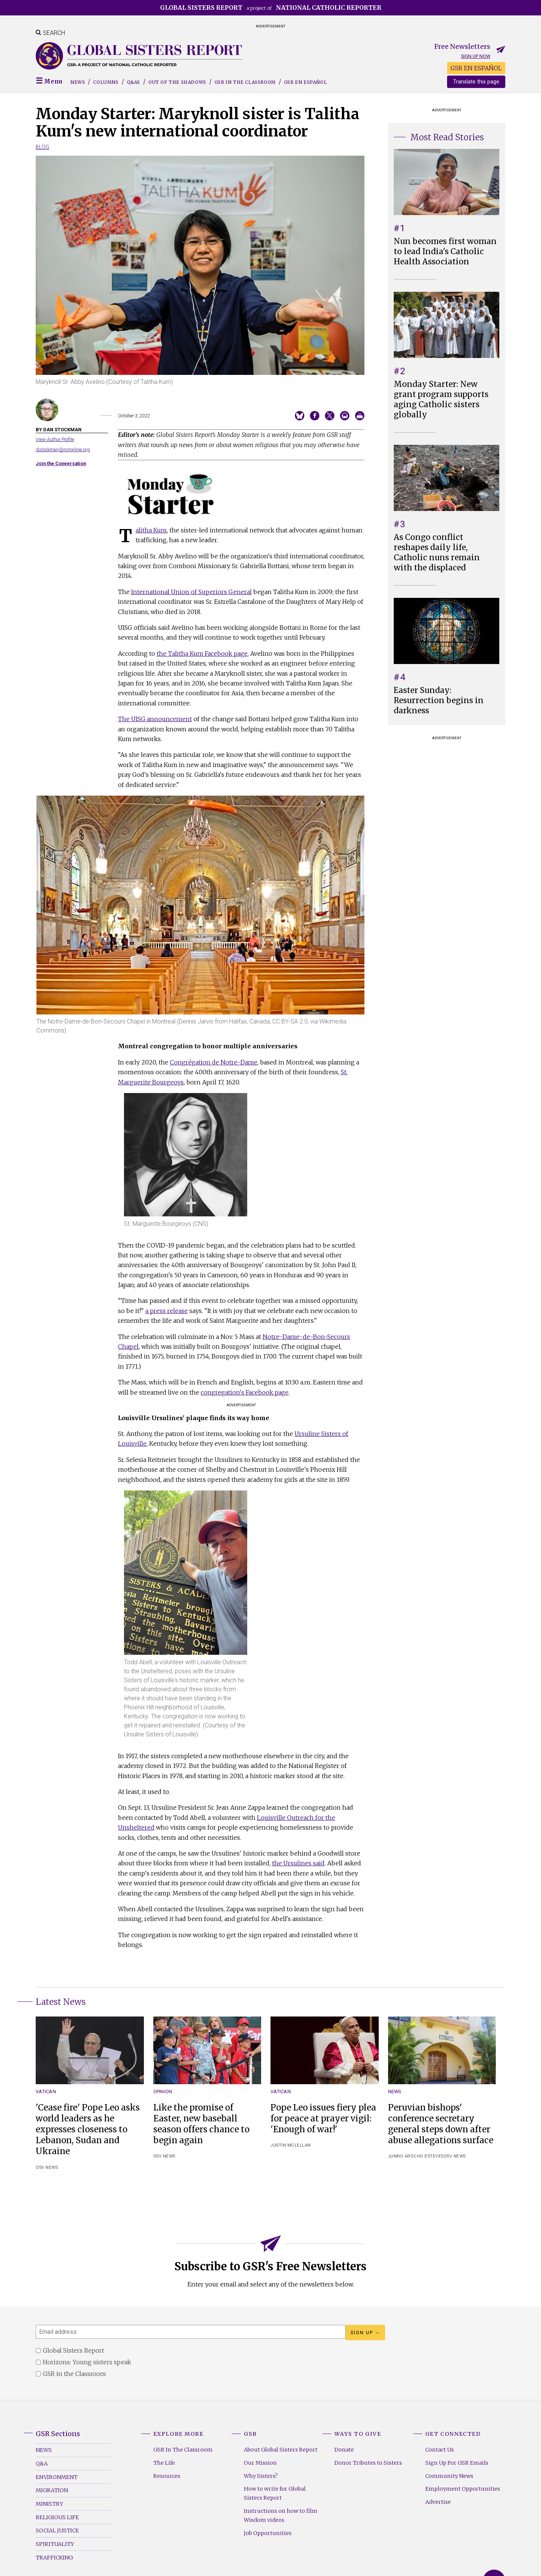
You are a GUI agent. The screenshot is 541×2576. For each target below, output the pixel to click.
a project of (270, 7)
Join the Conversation (61, 463)
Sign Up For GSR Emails (456, 2462)
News (77, 82)
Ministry (49, 2503)
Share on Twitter (329, 415)
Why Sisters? (261, 2476)
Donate (344, 2449)
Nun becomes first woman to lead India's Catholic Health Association (445, 252)
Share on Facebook (314, 415)
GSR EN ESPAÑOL (476, 68)
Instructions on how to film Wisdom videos (280, 2515)
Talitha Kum (151, 530)
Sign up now (475, 56)
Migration (52, 2490)
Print (359, 415)
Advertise (438, 2502)
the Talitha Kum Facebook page (202, 653)
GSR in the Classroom (245, 82)
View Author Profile (55, 439)
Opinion (162, 2091)
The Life (164, 2462)
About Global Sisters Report (280, 2449)
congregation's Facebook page (245, 1392)
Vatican (46, 2091)
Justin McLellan (290, 2145)
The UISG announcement (155, 719)
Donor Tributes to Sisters (368, 2462)
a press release (166, 1311)
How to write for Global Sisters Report (275, 2493)
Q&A (42, 2463)
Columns (105, 82)
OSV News (47, 2167)
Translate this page (476, 82)
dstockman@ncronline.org (63, 449)
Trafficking (54, 2557)
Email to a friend (344, 415)
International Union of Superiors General (191, 592)
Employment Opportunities (462, 2488)
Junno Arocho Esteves (416, 2156)
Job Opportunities (268, 2533)
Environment (56, 2477)
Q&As (133, 82)
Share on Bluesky (299, 415)
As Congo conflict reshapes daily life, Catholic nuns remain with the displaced (437, 552)
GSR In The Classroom (183, 2449)
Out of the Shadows (177, 82)
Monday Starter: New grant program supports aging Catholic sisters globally (441, 399)
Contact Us (439, 2449)
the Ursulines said (298, 1863)
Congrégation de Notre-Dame (213, 1062)
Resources (166, 2476)
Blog (42, 147)
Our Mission (260, 2462)
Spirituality (55, 2544)
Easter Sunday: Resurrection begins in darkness (439, 700)
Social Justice (57, 2530)
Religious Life (57, 2517)
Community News (449, 2476)
